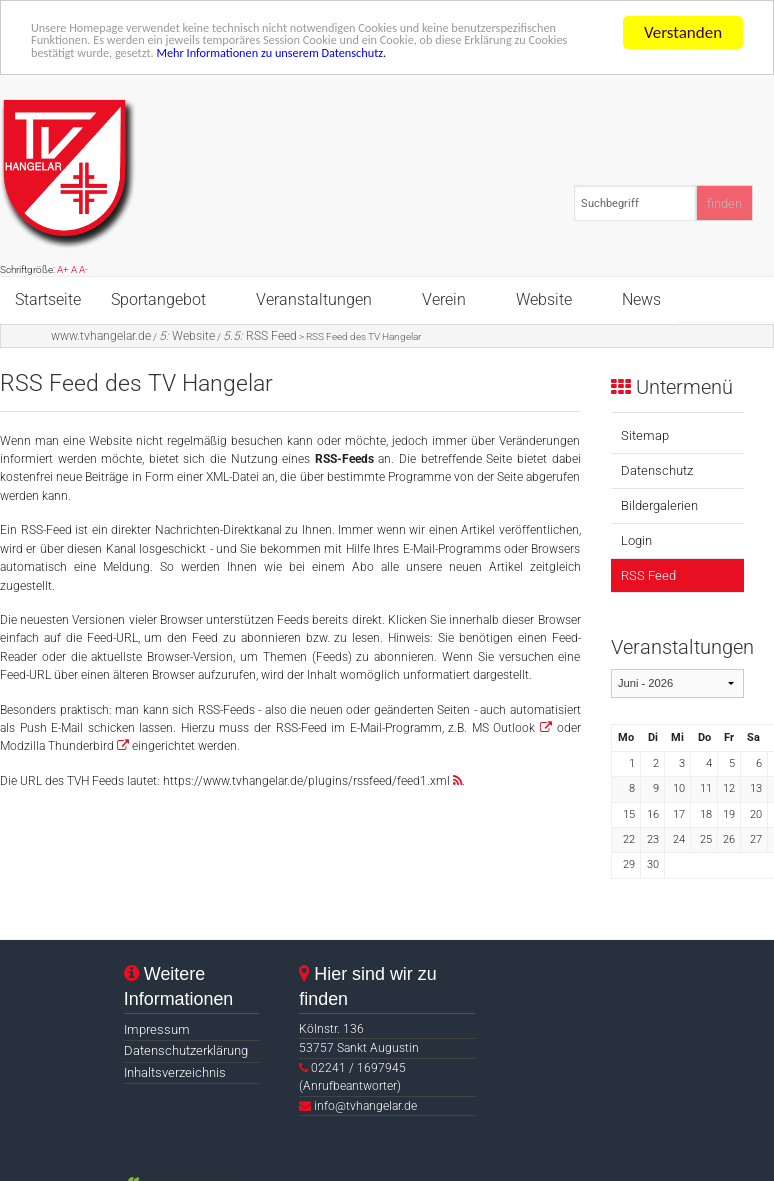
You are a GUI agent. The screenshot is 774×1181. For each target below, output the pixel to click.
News (641, 299)
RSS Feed (260, 336)
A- (83, 269)
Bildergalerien (659, 505)
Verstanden (683, 32)
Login (636, 540)
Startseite (48, 299)
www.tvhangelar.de (101, 336)
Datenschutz (657, 470)
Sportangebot (158, 299)
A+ (63, 269)
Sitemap (645, 435)
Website (544, 299)
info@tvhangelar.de (365, 1106)
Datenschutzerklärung (186, 1050)
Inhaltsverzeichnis (175, 1072)
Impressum (157, 1029)
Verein (444, 299)
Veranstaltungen (314, 299)
